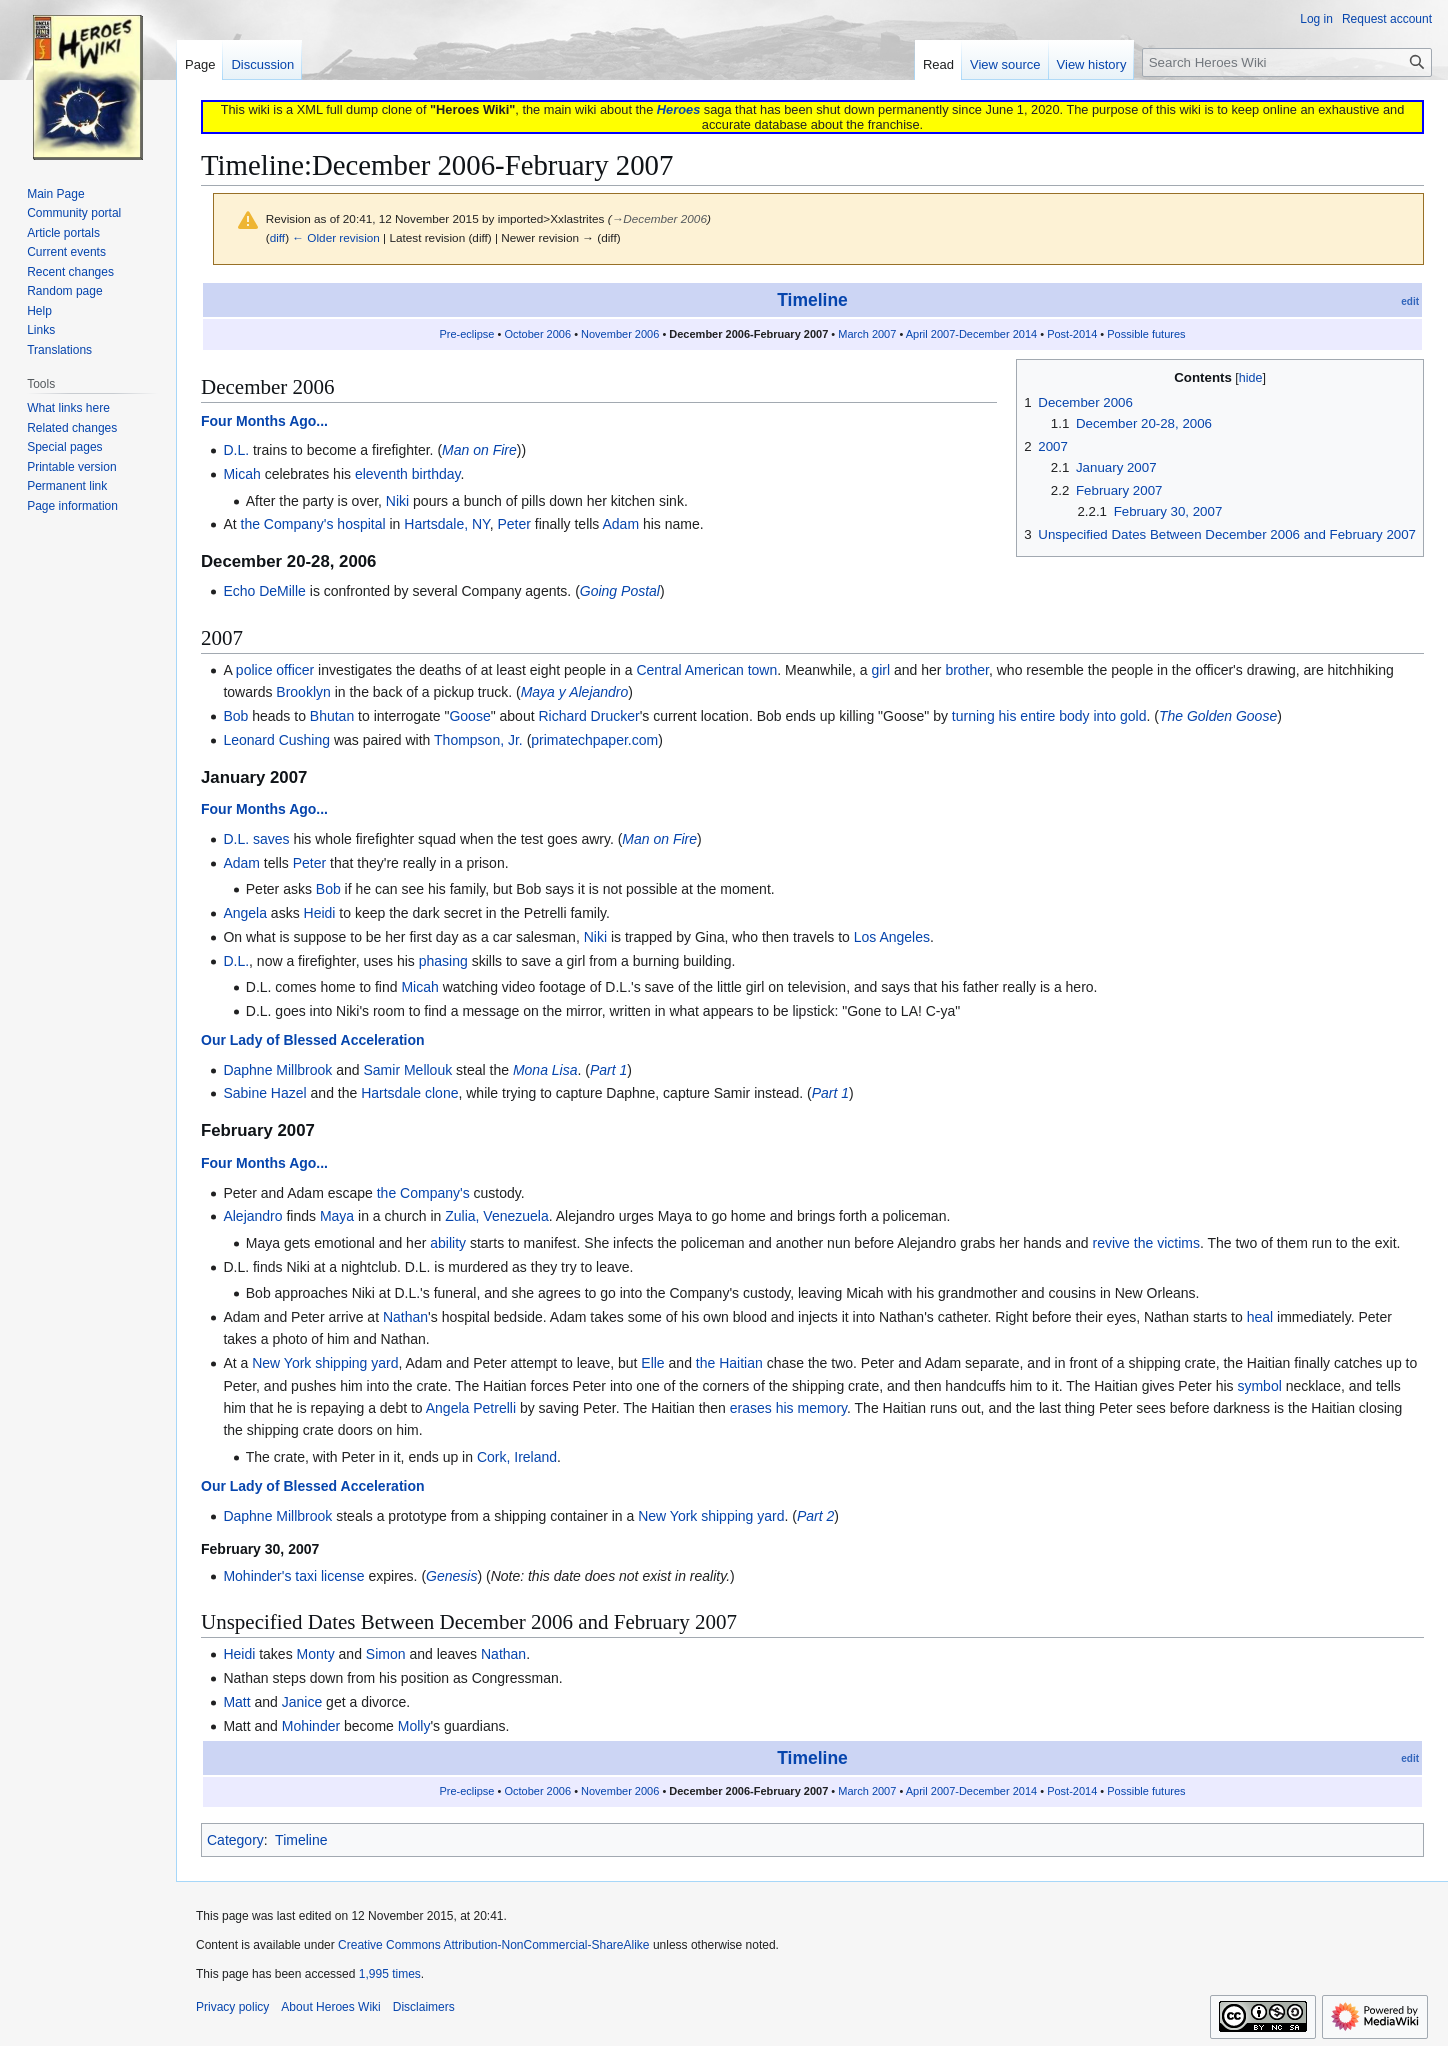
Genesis (451, 1576)
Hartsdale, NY (446, 524)
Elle (652, 1363)
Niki (397, 501)
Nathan (405, 1317)
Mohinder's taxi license (293, 1576)
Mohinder (311, 1726)
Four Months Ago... (264, 421)
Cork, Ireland (517, 1457)
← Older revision (336, 237)
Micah (241, 474)
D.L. (236, 450)
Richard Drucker (588, 716)
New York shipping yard (325, 1363)
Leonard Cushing (276, 740)
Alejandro (252, 1216)
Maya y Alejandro (575, 692)
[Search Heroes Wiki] (1287, 62)
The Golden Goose (1218, 716)
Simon (386, 1654)
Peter (513, 524)
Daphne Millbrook (277, 1070)
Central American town (706, 670)
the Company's (423, 1193)
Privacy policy (232, 2007)
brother (967, 670)
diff (277, 237)
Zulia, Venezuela (497, 1216)
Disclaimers (424, 2007)
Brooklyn (303, 692)
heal (1260, 1317)
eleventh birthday (408, 474)
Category (235, 1840)
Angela (245, 913)
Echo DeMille (264, 591)
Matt (236, 1702)
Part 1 (608, 1070)
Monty (316, 1654)
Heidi (320, 913)
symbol (1259, 1386)
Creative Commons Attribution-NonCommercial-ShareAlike (493, 1945)
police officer (275, 670)
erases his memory (788, 1408)
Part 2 (815, 1516)
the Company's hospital (313, 524)
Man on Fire (479, 450)
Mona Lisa (545, 1070)
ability (448, 1243)
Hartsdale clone (409, 1093)
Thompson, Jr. (478, 740)
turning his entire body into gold (1049, 716)
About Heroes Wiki (330, 2007)
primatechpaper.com (594, 740)
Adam (620, 524)
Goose (469, 716)
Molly (414, 1726)
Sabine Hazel (264, 1093)
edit (1410, 301)
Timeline (812, 300)
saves (271, 839)
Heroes (678, 109)
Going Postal (620, 591)
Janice (302, 1702)
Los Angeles (892, 937)
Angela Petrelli (471, 1408)
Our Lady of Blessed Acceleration (313, 1040)
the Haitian (729, 1363)
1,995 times (390, 1974)
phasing (443, 961)
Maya (337, 1216)
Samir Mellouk (407, 1070)
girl (880, 670)
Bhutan (332, 716)
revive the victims (1146, 1243)
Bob (235, 716)
